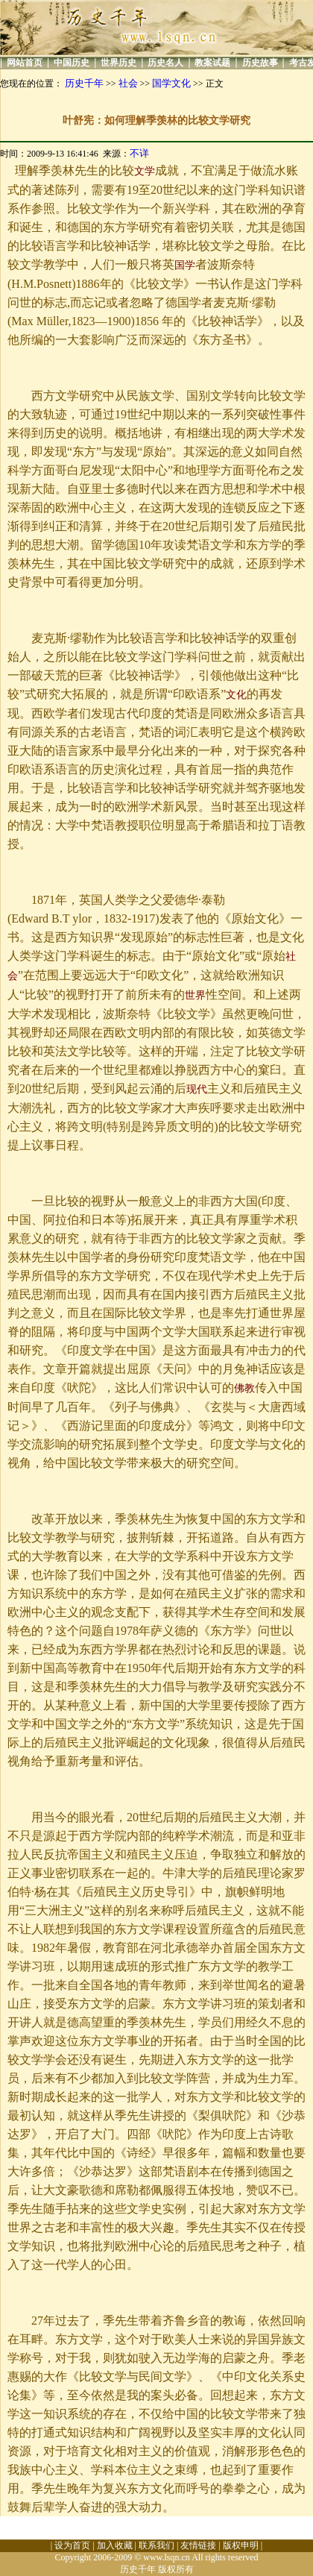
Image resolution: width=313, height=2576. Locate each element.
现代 (196, 1089)
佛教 (244, 1388)
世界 (195, 995)
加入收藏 (115, 2545)
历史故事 (260, 62)
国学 (184, 265)
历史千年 (84, 83)
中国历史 (71, 62)
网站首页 (24, 62)
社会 (128, 83)
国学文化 (171, 83)
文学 (144, 171)
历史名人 (165, 62)
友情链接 (198, 2545)
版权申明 (241, 2545)
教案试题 (212, 62)
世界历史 (118, 62)
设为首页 (72, 2545)
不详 (139, 153)
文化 (236, 694)
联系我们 (156, 2545)
